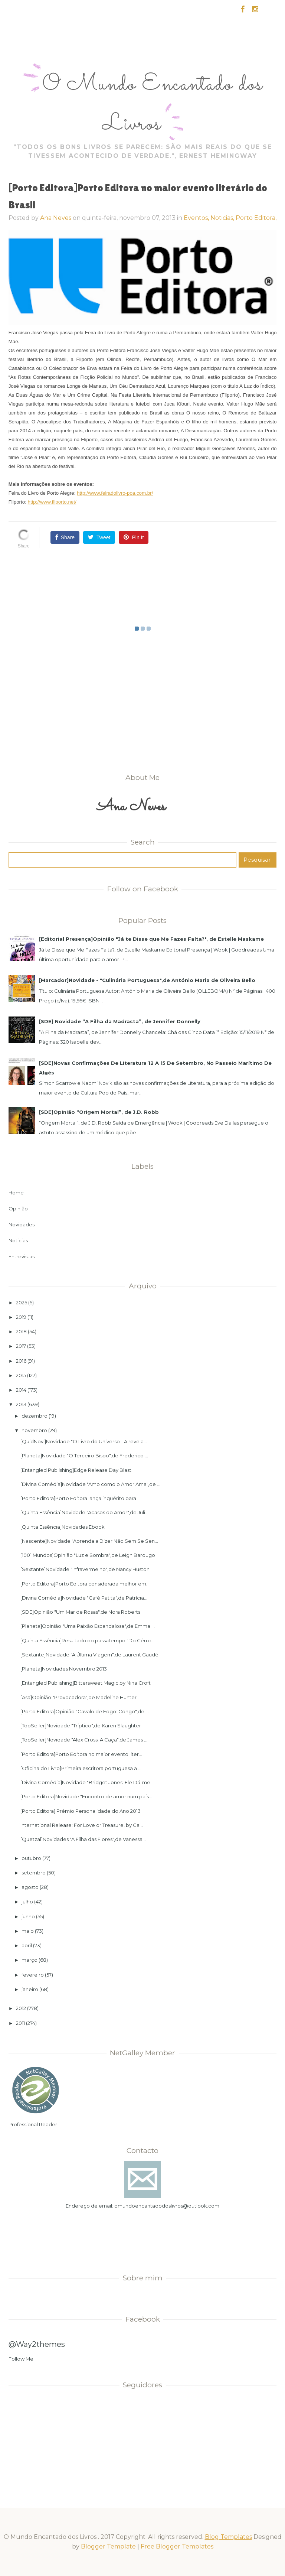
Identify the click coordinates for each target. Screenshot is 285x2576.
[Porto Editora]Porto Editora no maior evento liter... (81, 1754)
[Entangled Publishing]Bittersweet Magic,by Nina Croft (85, 1683)
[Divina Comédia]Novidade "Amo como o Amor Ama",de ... (90, 1484)
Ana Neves (55, 217)
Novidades (22, 1224)
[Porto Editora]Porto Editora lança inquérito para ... (80, 1498)
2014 (21, 1390)
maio (28, 1931)
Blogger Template (108, 2546)
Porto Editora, (256, 217)
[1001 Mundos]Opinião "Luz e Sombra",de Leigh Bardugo (87, 1555)
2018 (21, 1331)
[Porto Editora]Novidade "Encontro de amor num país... (86, 1796)
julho (27, 1902)
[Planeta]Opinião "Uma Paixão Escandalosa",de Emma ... (87, 1626)
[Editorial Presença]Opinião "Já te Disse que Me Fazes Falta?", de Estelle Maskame (151, 939)
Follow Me (21, 2359)
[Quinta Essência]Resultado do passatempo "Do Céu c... (87, 1640)
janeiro (30, 1989)
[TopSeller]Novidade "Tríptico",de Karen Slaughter (80, 1725)
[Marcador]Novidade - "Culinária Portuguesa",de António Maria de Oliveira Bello (147, 980)
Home (16, 1193)
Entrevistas (22, 1256)
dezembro (35, 1416)
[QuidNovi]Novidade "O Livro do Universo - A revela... (83, 1441)
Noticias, (223, 217)
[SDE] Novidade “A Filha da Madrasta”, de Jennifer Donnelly (119, 1021)
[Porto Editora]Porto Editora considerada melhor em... (85, 1584)
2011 (20, 2023)
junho (28, 1916)
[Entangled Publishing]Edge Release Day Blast (75, 1470)
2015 (21, 1375)
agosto (30, 1887)
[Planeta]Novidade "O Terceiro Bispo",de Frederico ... (84, 1455)
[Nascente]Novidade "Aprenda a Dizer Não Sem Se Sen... (89, 1541)
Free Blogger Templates (177, 2546)
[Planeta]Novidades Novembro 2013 (63, 1669)
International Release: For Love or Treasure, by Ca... (81, 1825)
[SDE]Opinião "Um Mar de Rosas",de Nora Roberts (80, 1612)
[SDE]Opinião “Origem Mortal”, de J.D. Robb (99, 1112)
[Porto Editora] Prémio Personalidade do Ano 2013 (80, 1811)
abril (27, 1945)
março (29, 1960)
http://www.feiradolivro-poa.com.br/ (115, 493)
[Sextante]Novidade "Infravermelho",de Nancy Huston (85, 1569)
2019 (21, 1317)
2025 (21, 1302)
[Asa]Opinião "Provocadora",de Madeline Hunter (78, 1697)
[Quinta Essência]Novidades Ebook (62, 1527)
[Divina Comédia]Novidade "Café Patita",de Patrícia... (83, 1598)
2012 (21, 2008)
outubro (31, 1858)
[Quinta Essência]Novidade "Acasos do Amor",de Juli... (84, 1512)
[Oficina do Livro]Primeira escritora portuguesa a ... (80, 1768)
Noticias (18, 1240)
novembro (34, 1430)
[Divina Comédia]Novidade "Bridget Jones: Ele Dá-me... (87, 1782)
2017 (21, 1346)
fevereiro (33, 1975)
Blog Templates (228, 2536)
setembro (34, 1873)
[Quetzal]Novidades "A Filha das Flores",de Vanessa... (83, 1839)
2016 (21, 1361)
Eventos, (197, 217)
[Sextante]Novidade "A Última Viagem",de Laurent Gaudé (89, 1655)
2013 (21, 1404)
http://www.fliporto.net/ (52, 502)
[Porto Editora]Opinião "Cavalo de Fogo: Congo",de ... (84, 1711)
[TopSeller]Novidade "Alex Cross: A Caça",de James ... (83, 1740)
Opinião (18, 1208)
